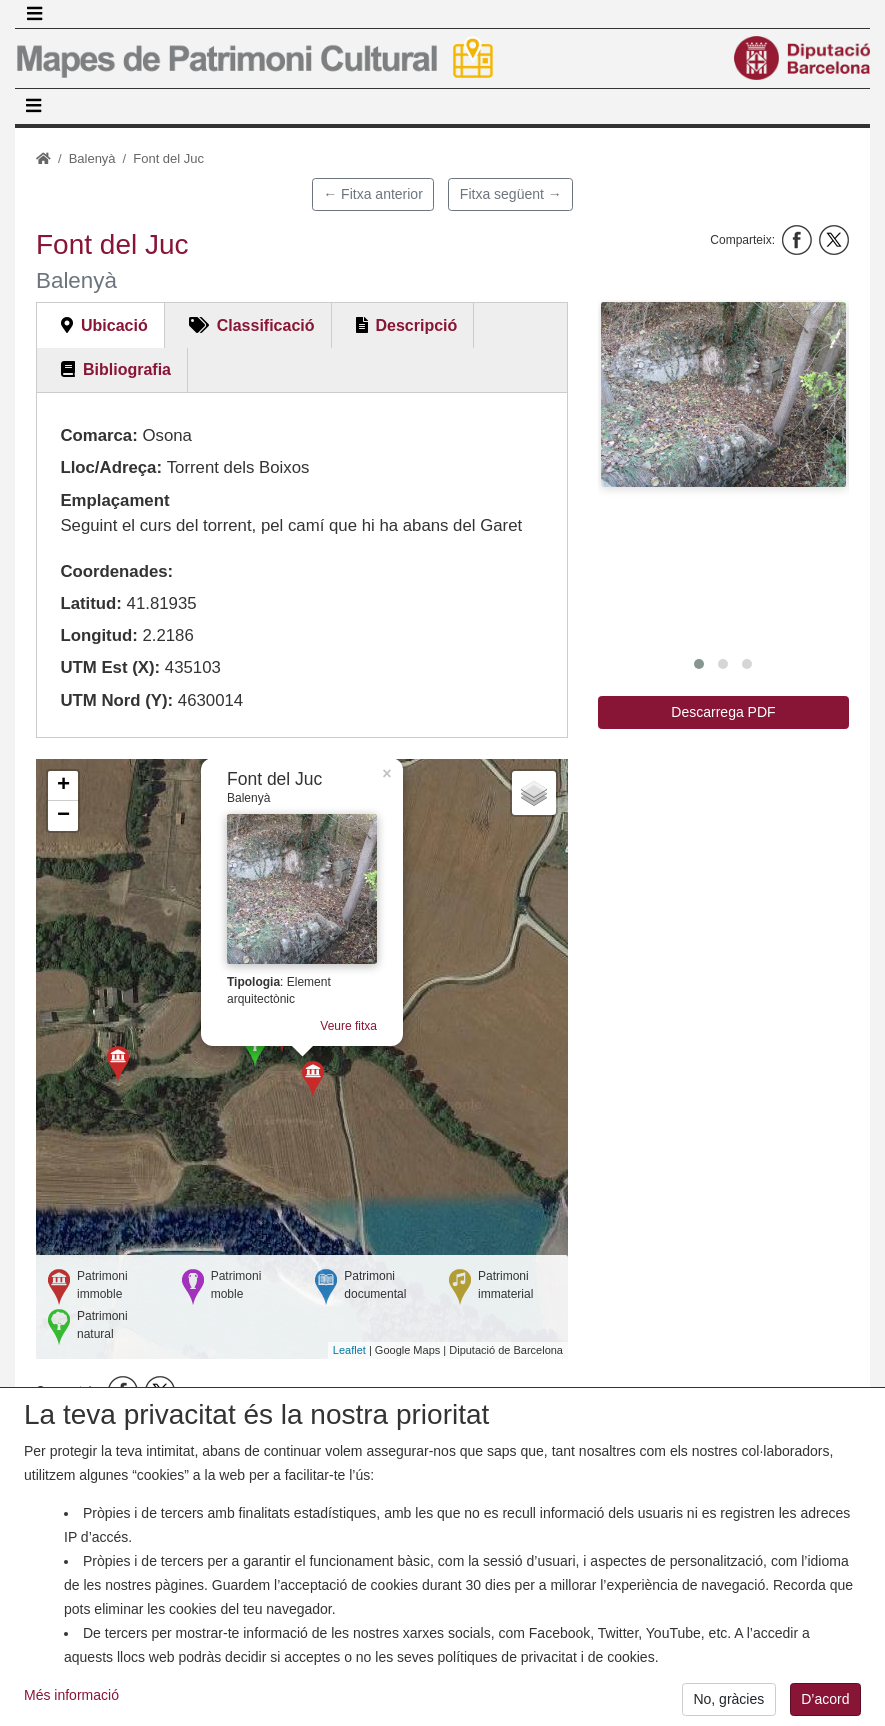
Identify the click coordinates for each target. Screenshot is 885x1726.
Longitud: (98, 635)
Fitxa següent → (511, 194)
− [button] (63, 816)
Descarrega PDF (723, 712)
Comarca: (98, 435)
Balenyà (92, 158)
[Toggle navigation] (34, 14)
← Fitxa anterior (373, 194)
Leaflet (349, 1350)
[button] (723, 394)
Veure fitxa (348, 1026)
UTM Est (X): (110, 667)
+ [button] (63, 786)
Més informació (71, 1705)
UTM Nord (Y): (116, 700)
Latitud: (91, 603)
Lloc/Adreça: (111, 467)
